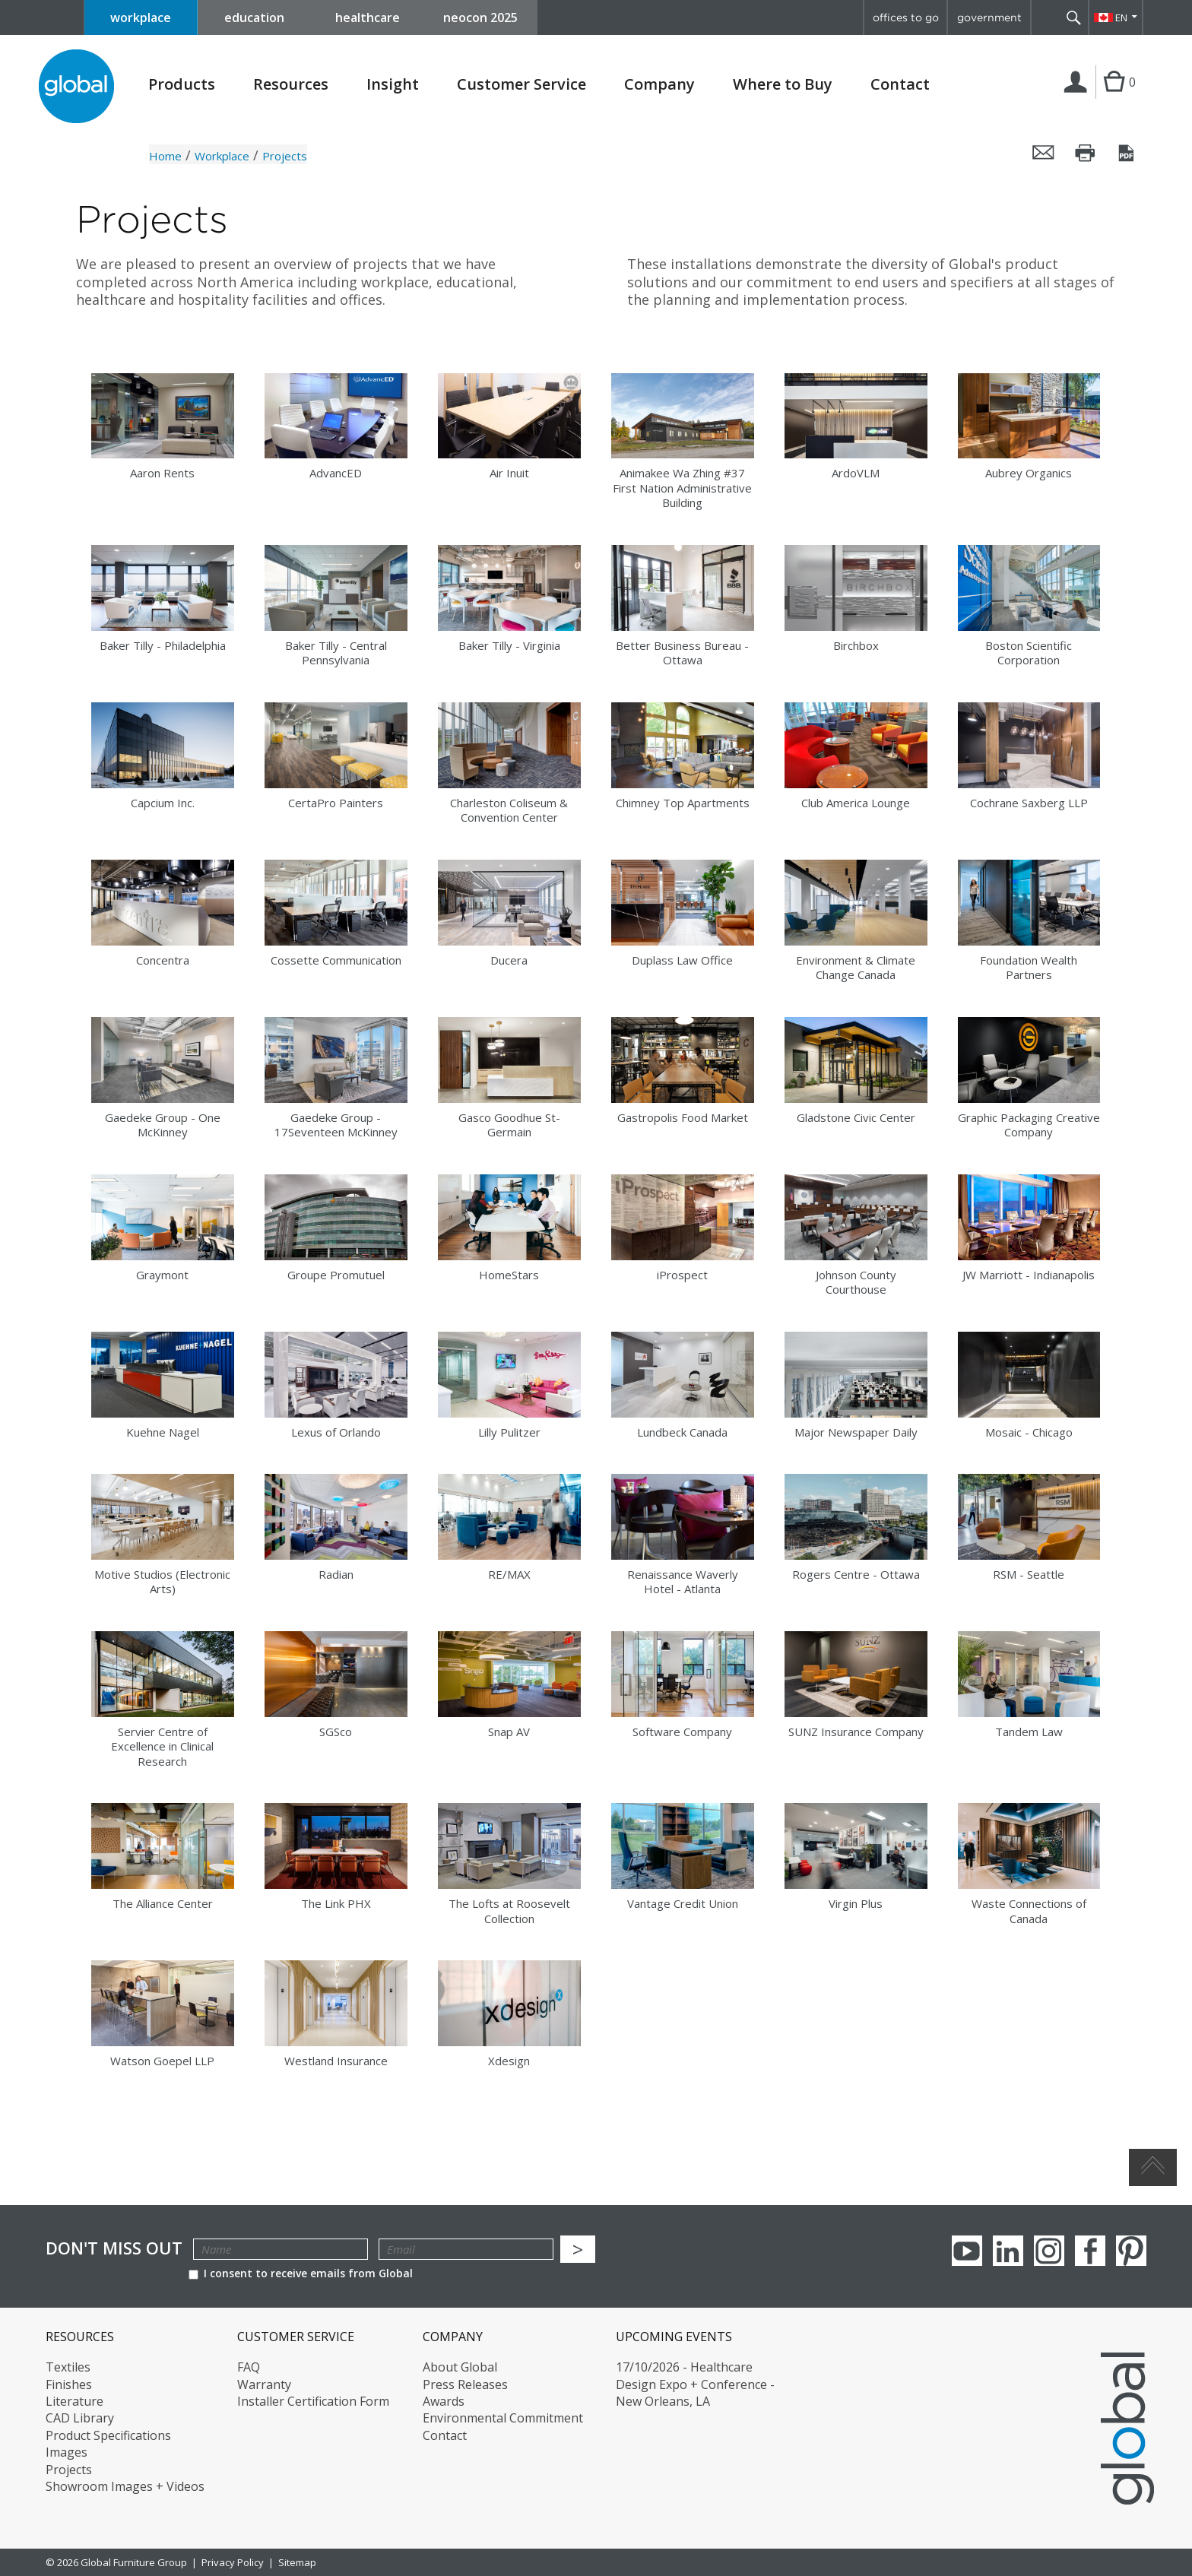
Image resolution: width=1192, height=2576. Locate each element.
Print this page (1085, 153)
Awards (443, 2401)
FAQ (248, 2367)
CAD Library (80, 2418)
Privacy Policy (232, 2562)
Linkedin (1008, 2250)
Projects (69, 2469)
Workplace (222, 155)
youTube (967, 2250)
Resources (290, 84)
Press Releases (465, 2384)
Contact (900, 84)
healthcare (367, 17)
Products (181, 84)
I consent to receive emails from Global (301, 2273)
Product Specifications (108, 2435)
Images (66, 2452)
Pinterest (1131, 2250)
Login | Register (1078, 98)
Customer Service (521, 84)
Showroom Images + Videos (125, 2486)
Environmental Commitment (503, 2418)
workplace (140, 17)
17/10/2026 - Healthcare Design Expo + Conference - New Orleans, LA (695, 2384)
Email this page (1043, 153)
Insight (392, 84)
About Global (460, 2367)
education (254, 17)
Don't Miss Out (114, 2248)
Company (659, 84)
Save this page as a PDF (1127, 153)
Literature (74, 2401)
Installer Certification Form (313, 2401)
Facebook (1090, 2250)
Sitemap (297, 2562)
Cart (1114, 97)
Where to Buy (782, 84)
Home (165, 155)
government (989, 17)
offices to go (906, 17)
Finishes (69, 2384)
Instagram (1049, 2250)
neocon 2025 (480, 17)
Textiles (68, 2367)
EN (1121, 17)
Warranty (264, 2384)
